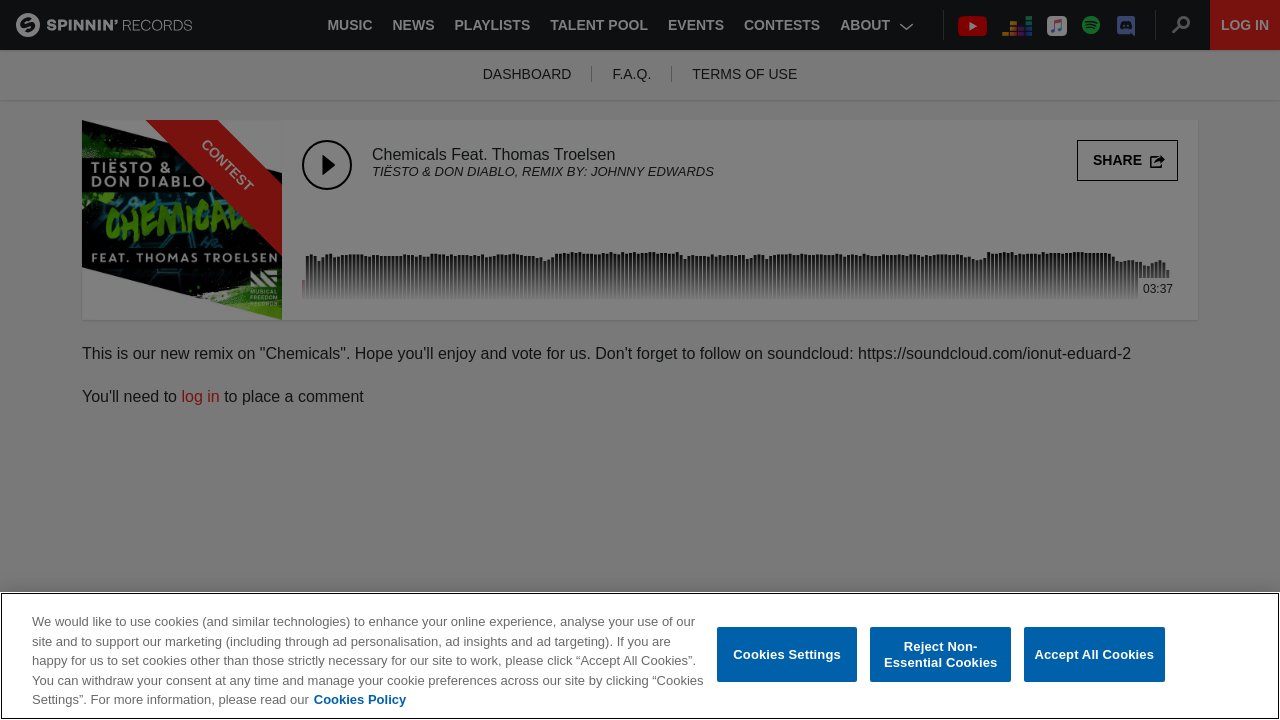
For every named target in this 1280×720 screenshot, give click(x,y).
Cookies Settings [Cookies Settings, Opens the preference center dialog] (787, 654)
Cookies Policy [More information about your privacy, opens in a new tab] (360, 699)
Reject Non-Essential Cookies (940, 654)
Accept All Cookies (1094, 654)
